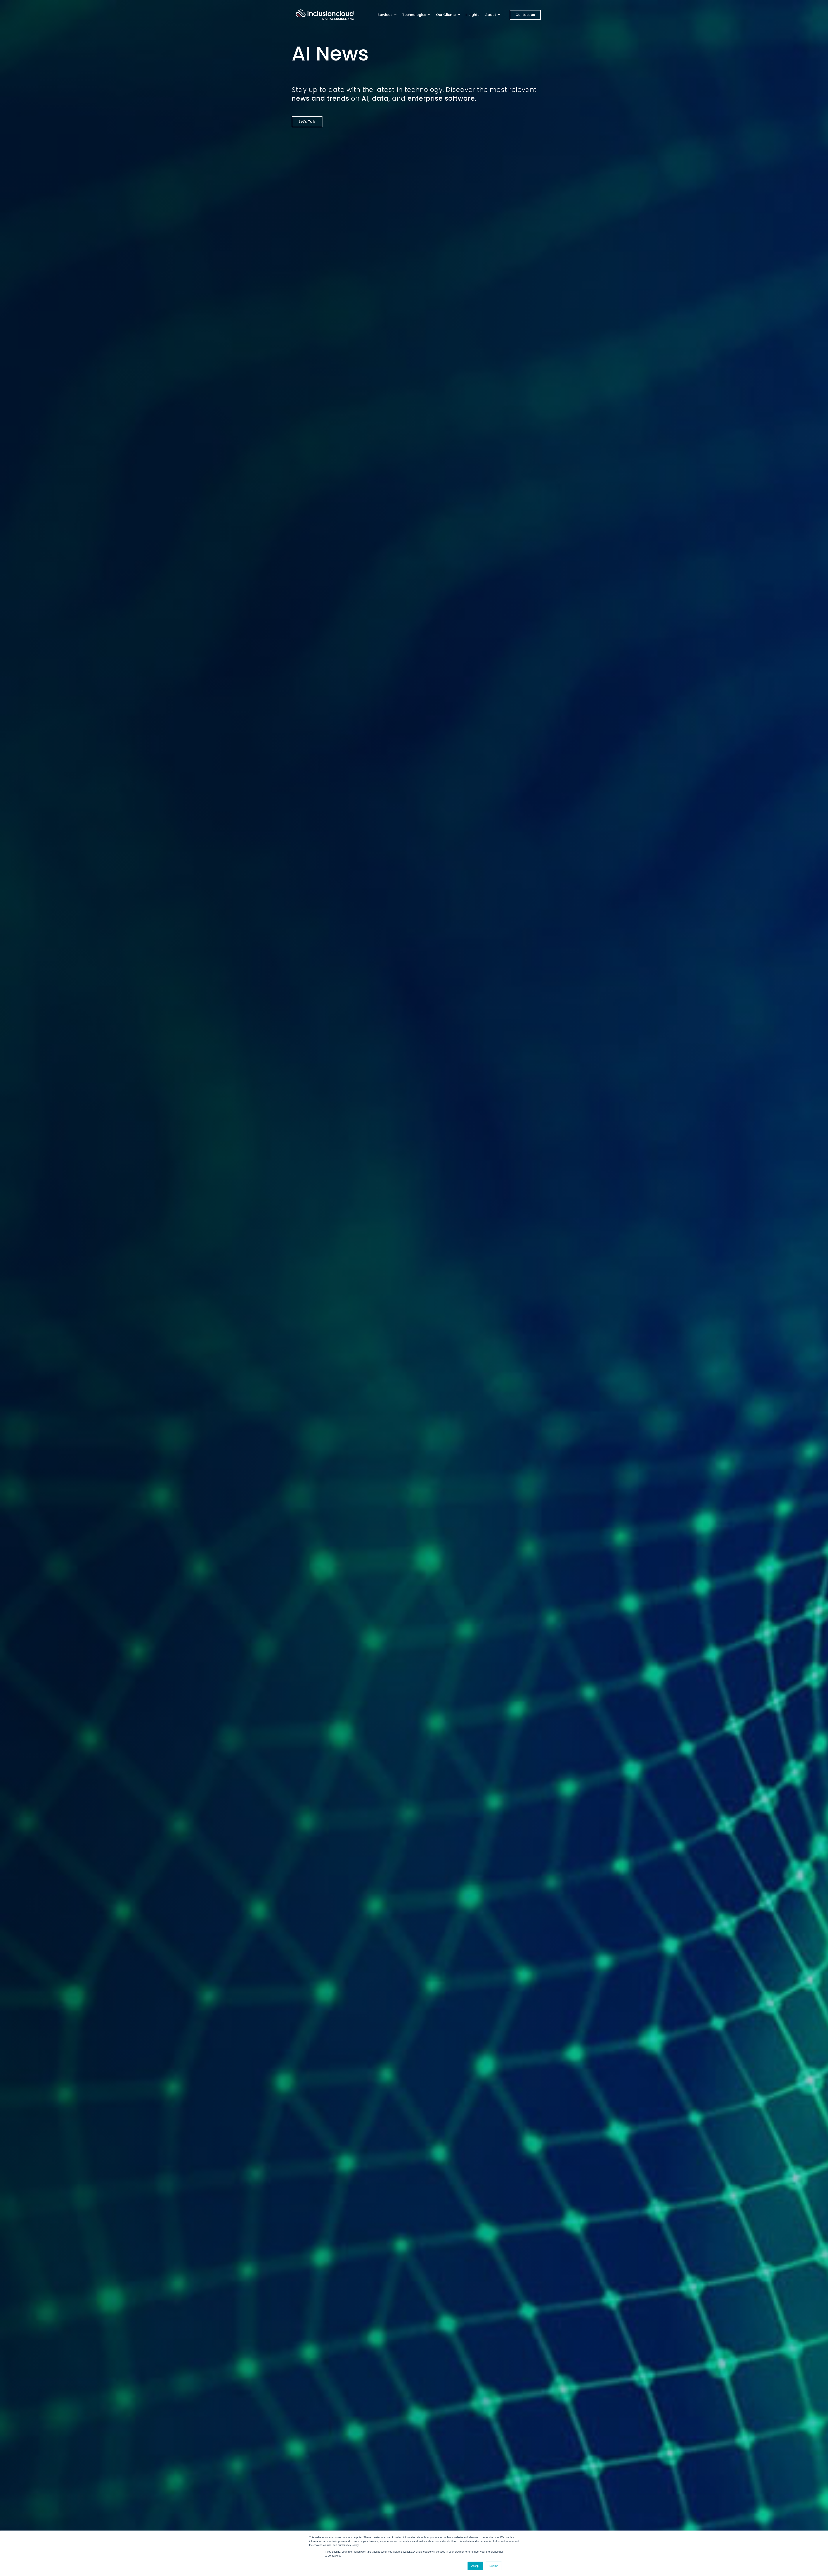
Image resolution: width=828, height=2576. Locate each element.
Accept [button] (475, 2565)
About (492, 14)
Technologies (416, 14)
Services (387, 14)
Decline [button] (493, 2565)
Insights (473, 14)
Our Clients (448, 14)
